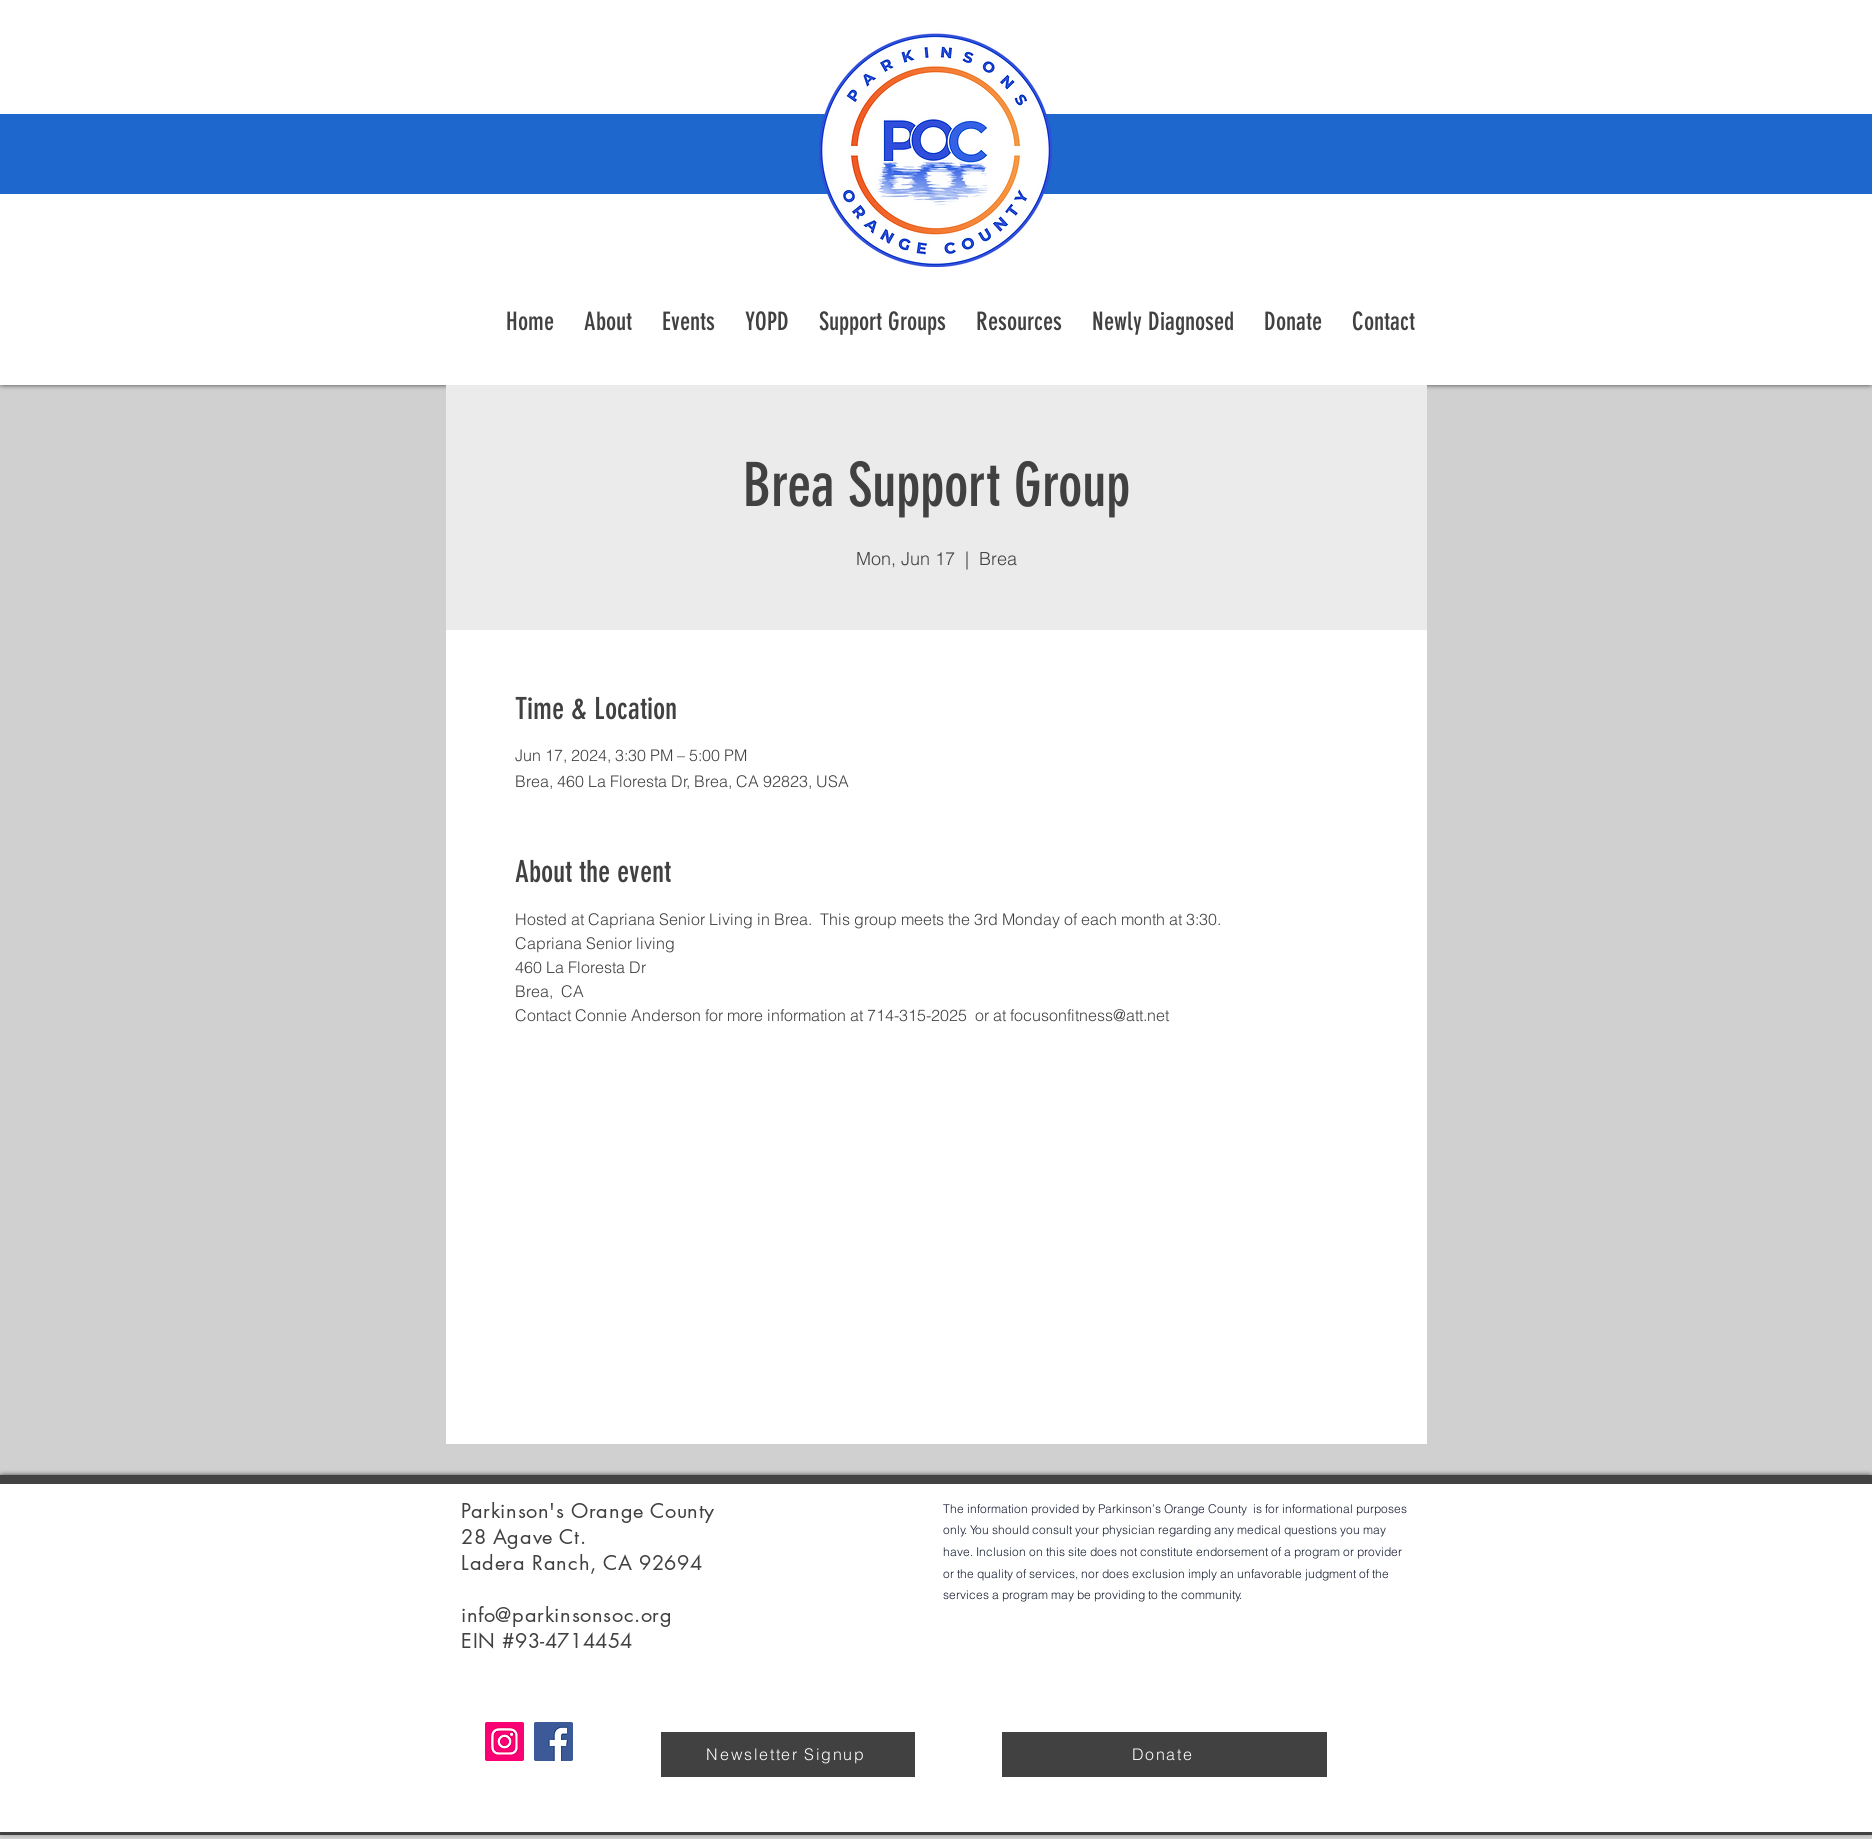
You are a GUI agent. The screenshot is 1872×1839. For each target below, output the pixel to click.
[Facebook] (553, 1741)
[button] (1019, 322)
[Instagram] (504, 1741)
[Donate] (1164, 1754)
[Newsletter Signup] (788, 1754)
